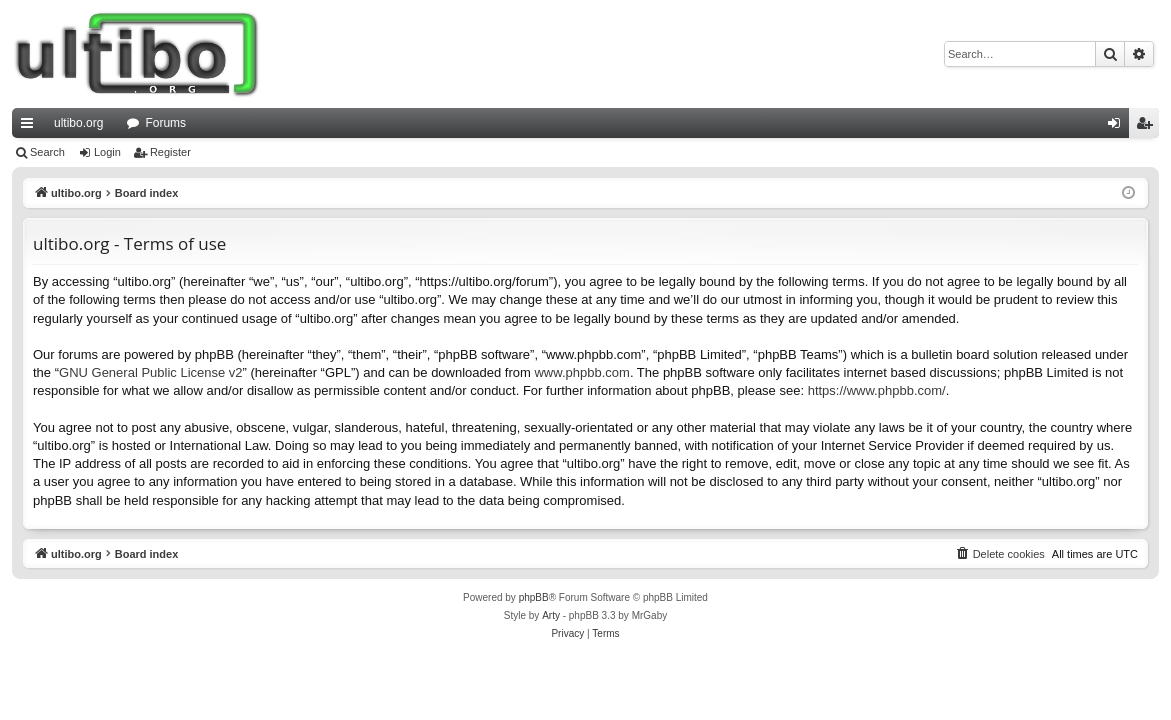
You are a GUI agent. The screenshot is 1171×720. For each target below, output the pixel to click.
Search (47, 152)
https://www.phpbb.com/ (877, 390)
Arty (551, 615)
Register (170, 152)
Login (107, 152)
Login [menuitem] (1118, 127)
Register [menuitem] (1148, 127)
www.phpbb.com (581, 372)
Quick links (31, 127)
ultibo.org (78, 123)
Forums (165, 123)
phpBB (534, 597)
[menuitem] (1000, 554)
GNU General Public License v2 (151, 372)
